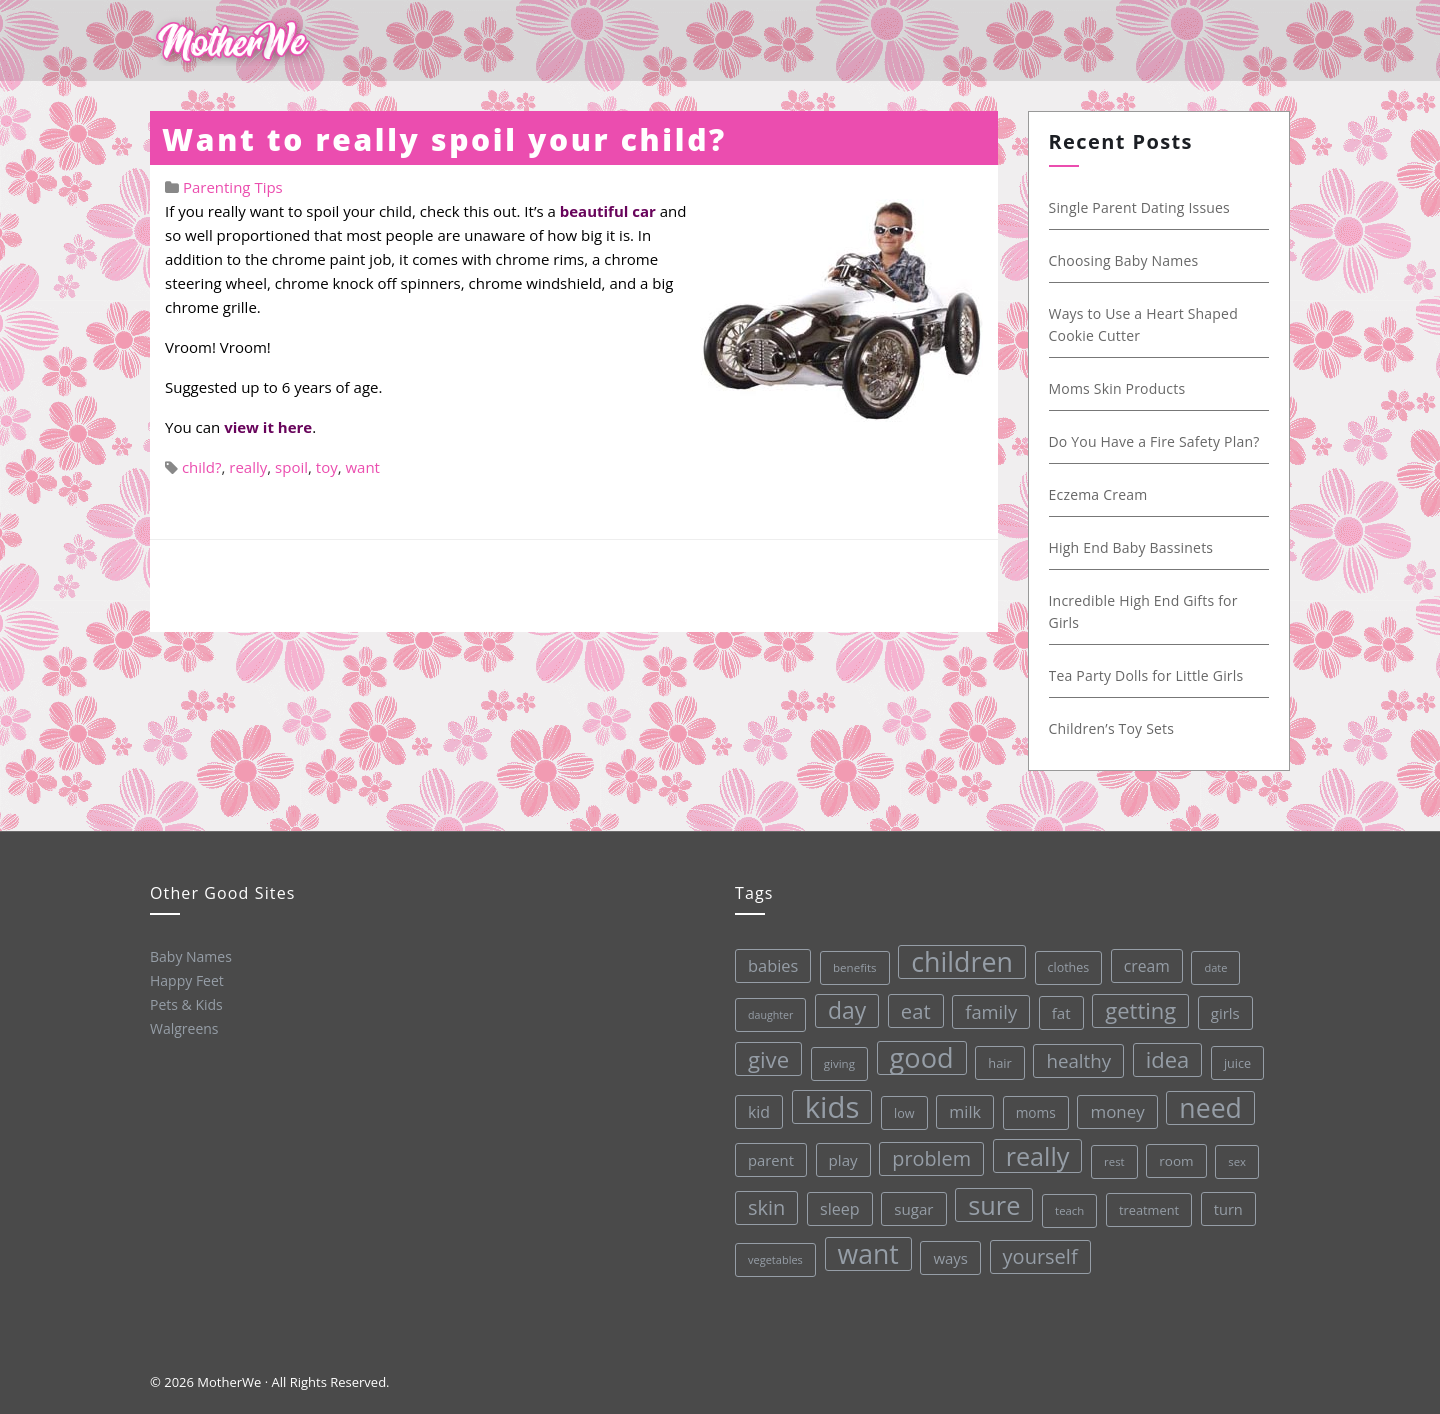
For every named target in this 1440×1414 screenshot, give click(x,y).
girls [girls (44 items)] (1224, 1011)
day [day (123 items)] (846, 1010)
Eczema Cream (1094, 494)
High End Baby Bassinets (1127, 547)
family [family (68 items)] (990, 1010)
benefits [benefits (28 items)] (854, 967)
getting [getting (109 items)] (1139, 1009)
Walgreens (184, 1028)
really (248, 467)
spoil (291, 467)
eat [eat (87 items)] (915, 1010)
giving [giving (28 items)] (838, 1063)
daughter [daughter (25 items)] (769, 1015)
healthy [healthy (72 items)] (1078, 1059)
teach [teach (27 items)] (1069, 1209)
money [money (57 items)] (1117, 1110)
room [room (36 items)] (1176, 1160)
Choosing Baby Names (1120, 260)
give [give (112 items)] (767, 1059)
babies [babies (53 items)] (772, 965)
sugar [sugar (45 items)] (913, 1208)
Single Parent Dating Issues (1136, 207)
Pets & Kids (186, 1004)
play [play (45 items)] (842, 1160)
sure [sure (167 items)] (994, 1204)
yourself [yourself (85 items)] (1039, 1255)
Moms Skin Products (1113, 388)
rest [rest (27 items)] (1114, 1160)
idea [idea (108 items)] (1167, 1058)
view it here (268, 427)
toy (327, 467)
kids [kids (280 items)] (831, 1107)
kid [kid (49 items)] (758, 1112)
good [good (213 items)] (921, 1057)
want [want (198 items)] (867, 1253)
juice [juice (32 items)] (1236, 1061)
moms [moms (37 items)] (1035, 1111)
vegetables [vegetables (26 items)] (775, 1259)
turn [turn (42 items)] (1227, 1207)
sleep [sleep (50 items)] (840, 1209)
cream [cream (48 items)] (1146, 965)
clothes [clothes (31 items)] (1067, 966)
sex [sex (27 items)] (1237, 1159)
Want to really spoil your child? (444, 139)
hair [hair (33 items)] (1000, 1062)
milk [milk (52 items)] (965, 1111)
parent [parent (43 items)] (771, 1160)
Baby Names (191, 956)
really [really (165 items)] (1037, 1155)
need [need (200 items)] (1210, 1106)
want (362, 467)
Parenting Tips (233, 187)
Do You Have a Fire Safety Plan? (1150, 441)
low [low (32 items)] (903, 1112)
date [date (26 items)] (1214, 965)
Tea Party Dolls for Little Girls (1142, 675)
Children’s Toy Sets (1108, 728)
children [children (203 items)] (961, 961)
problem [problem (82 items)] (931, 1157)
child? (202, 467)
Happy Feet (187, 980)
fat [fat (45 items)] (1060, 1012)
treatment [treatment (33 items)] (1149, 1209)
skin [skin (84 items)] (766, 1207)
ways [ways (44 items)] (950, 1257)
